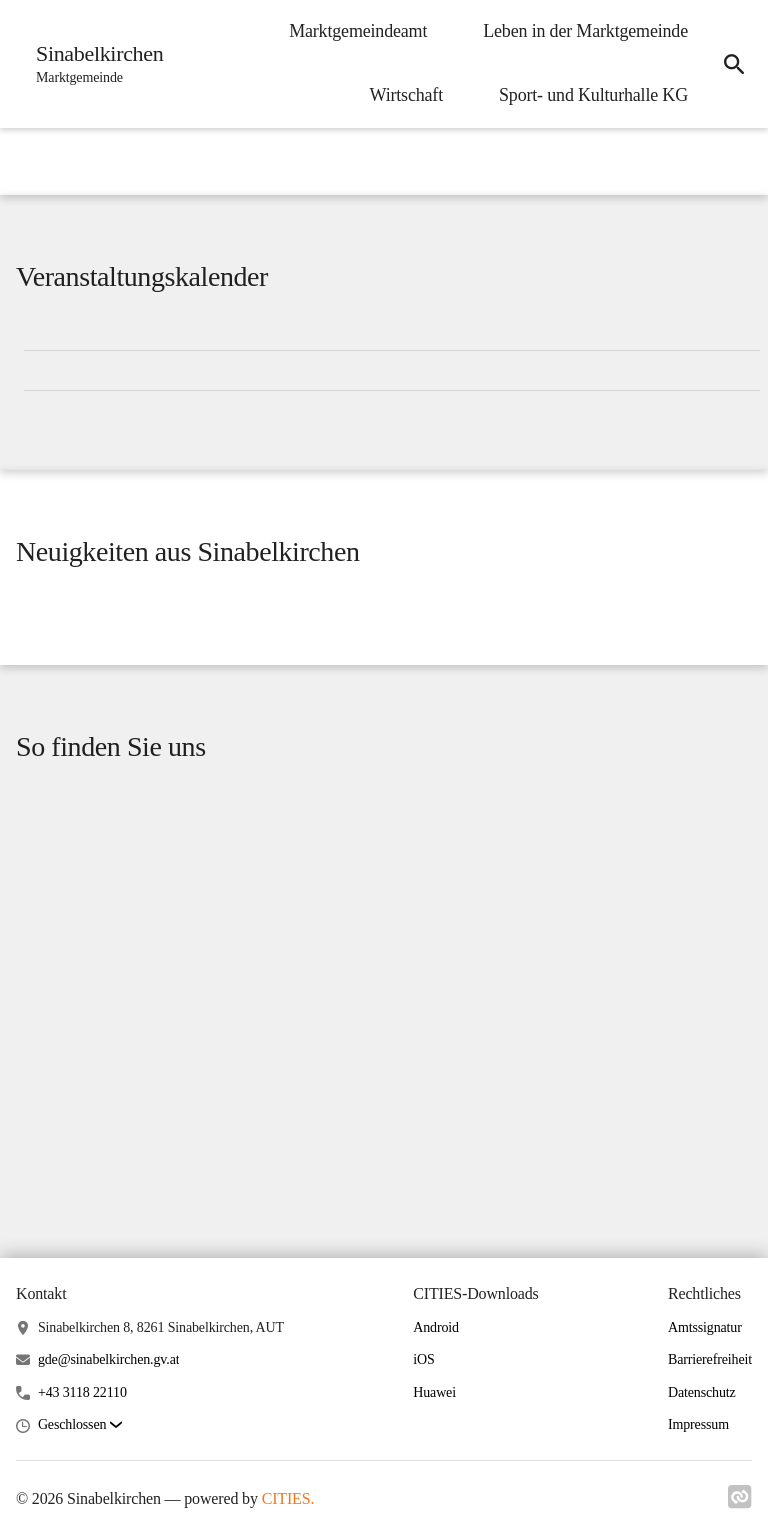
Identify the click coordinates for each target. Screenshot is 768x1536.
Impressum (698, 1424)
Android (436, 1327)
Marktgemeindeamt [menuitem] (358, 31)
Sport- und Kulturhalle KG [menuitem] (593, 95)
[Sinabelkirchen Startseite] (93, 64)
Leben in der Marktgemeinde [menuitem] (585, 31)
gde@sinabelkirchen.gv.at (109, 1359)
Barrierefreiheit (710, 1359)
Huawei (434, 1392)
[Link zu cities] (740, 1503)
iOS (423, 1359)
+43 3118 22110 (82, 1392)
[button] (80, 1425)
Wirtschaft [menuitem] (406, 95)
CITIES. (288, 1498)
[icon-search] (734, 64)
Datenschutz (702, 1392)
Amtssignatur (705, 1327)
